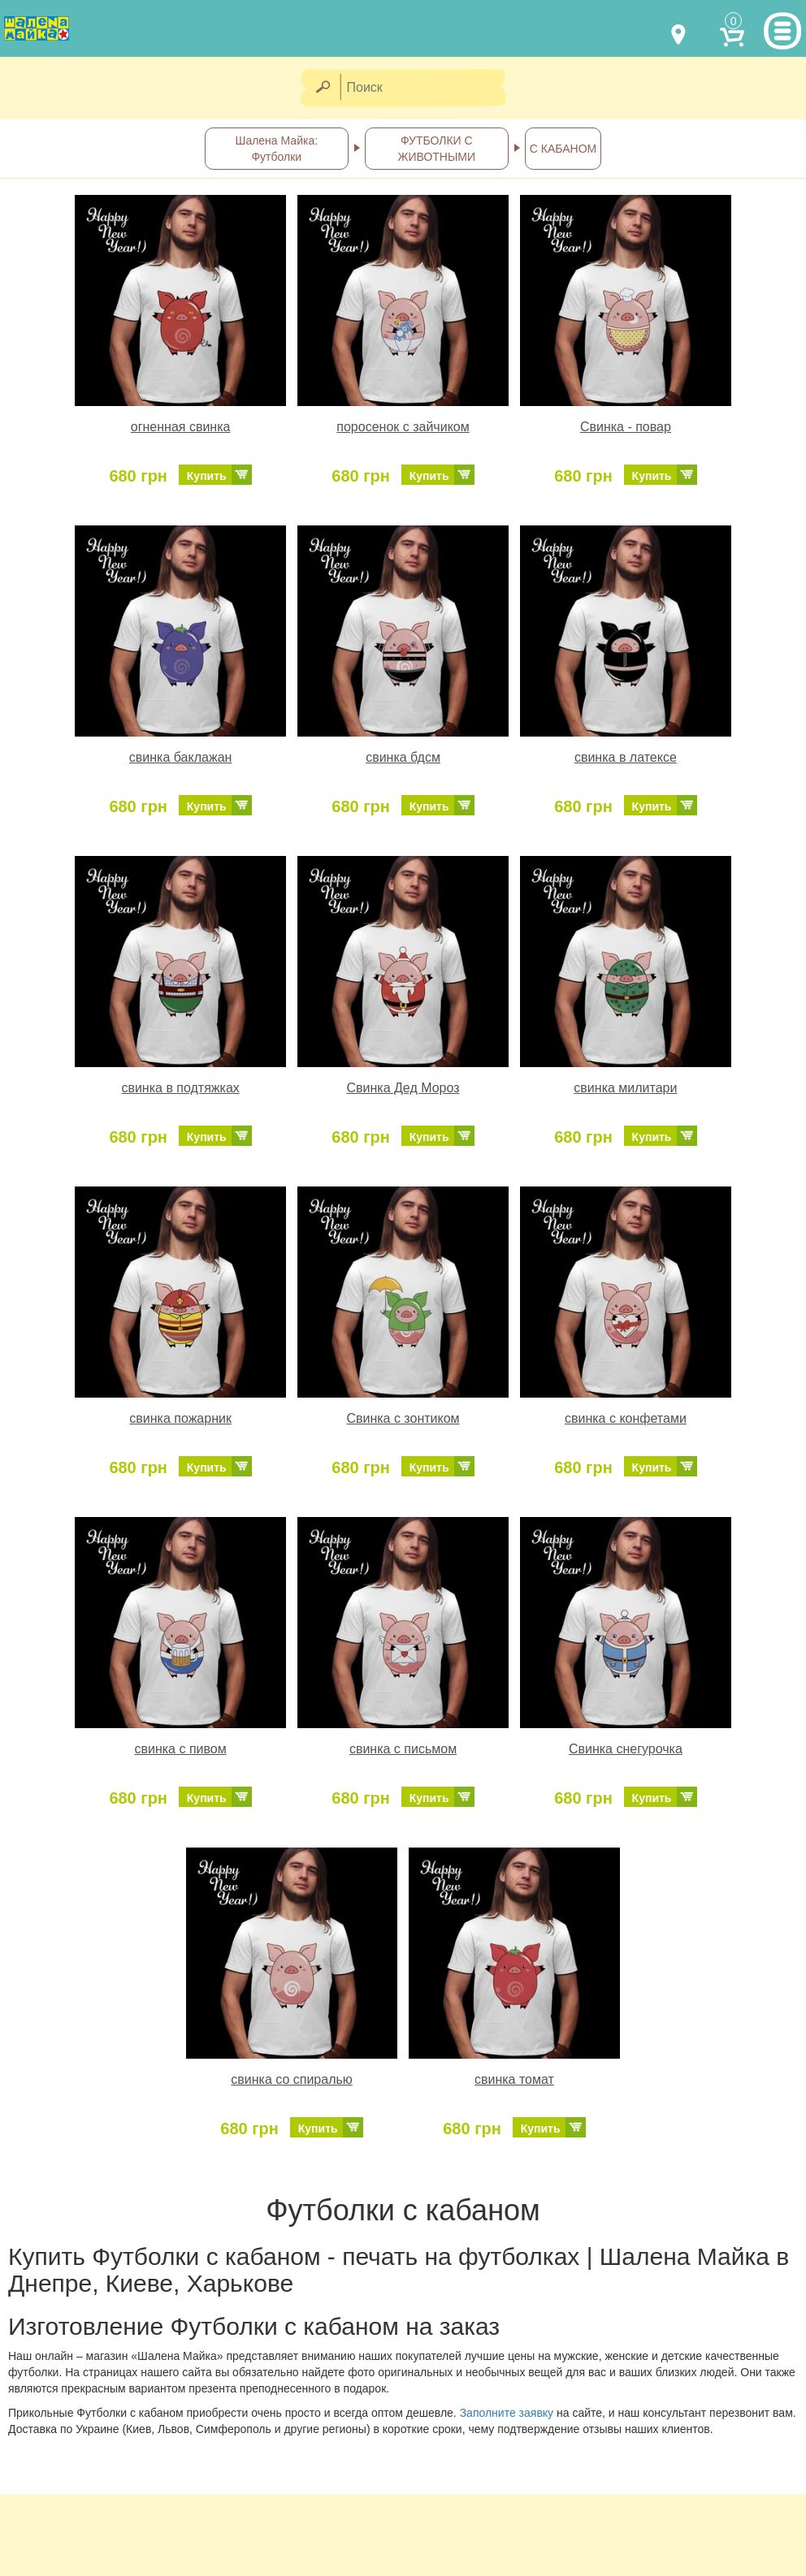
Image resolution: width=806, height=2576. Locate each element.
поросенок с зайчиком (402, 427)
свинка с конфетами (626, 1418)
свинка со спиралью (292, 2079)
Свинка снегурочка (625, 1749)
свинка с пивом (180, 1749)
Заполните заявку (506, 2412)
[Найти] (322, 88)
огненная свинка (181, 427)
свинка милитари (625, 1088)
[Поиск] (428, 88)
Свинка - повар (625, 427)
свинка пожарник (180, 1418)
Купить (207, 475)
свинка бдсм (403, 757)
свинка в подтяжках (180, 1088)
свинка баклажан (180, 757)
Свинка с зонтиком (402, 1418)
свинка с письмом (403, 1749)
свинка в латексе (625, 757)
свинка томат (514, 2079)
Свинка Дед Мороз (402, 1088)
